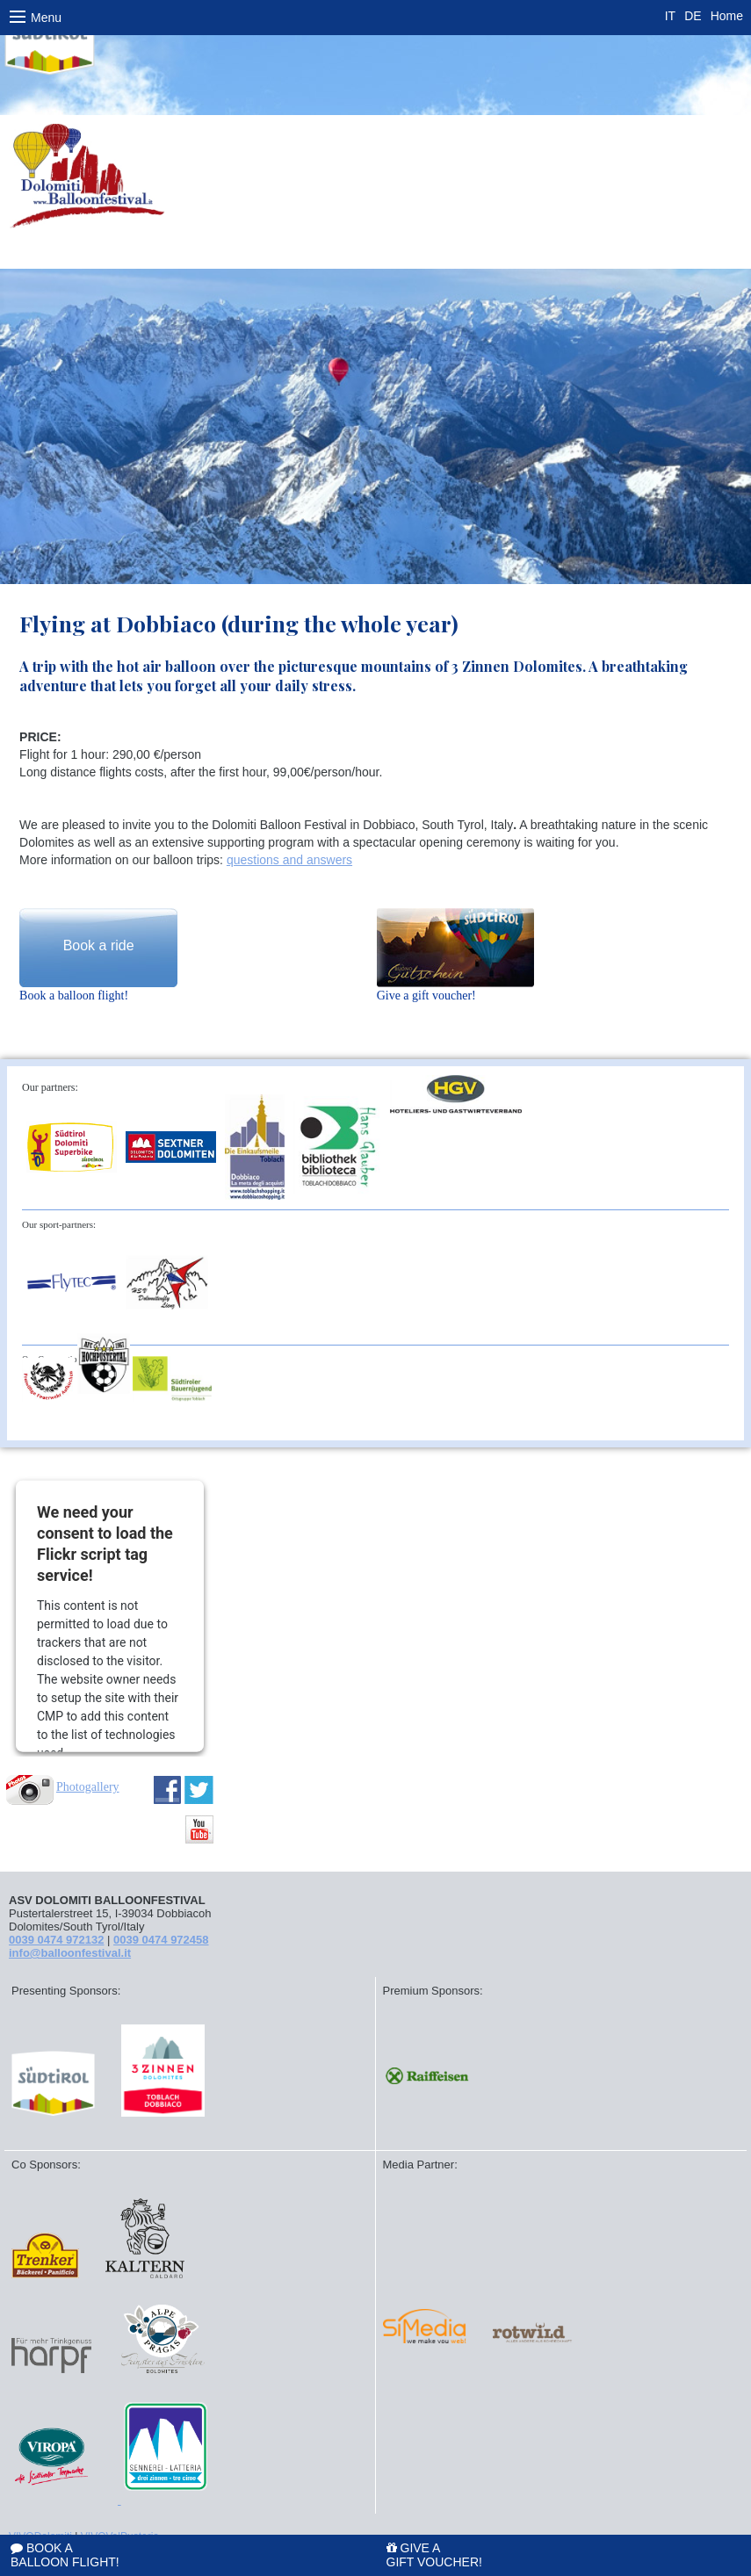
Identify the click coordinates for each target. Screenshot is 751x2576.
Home (727, 16)
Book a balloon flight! (65, 2554)
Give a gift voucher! (434, 2554)
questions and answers (289, 860)
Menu (35, 21)
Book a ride (98, 945)
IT (670, 16)
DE (692, 16)
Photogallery (87, 1786)
